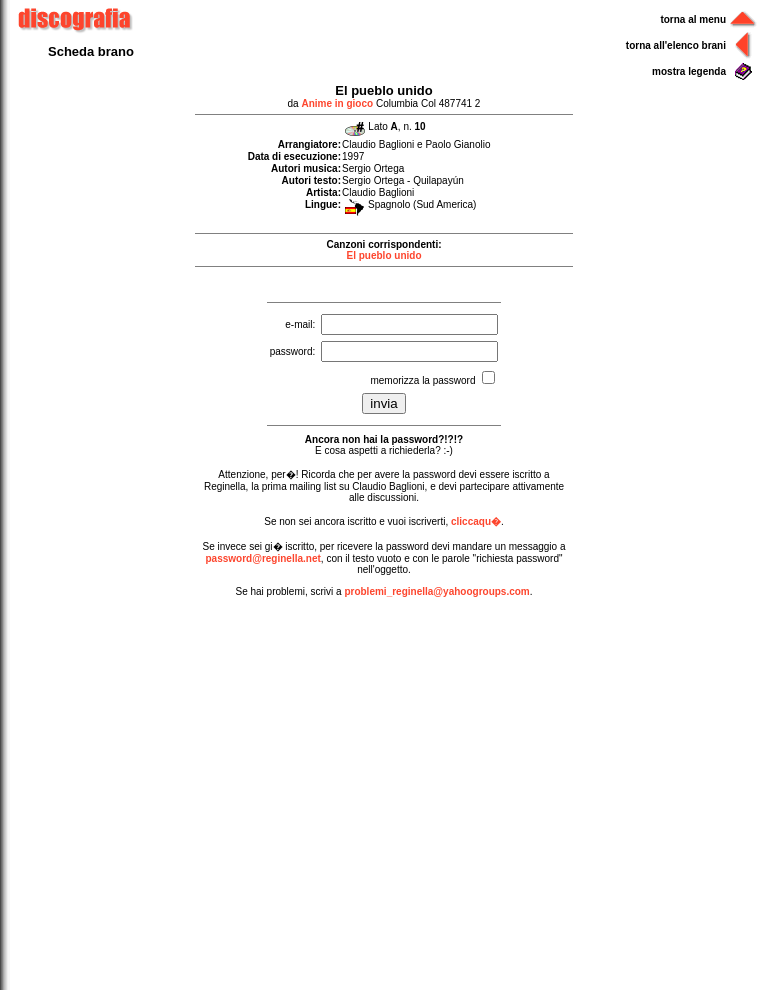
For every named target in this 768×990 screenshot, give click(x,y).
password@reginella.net (262, 558)
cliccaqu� (476, 521)
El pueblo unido (384, 255)
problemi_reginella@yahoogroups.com (436, 591)
